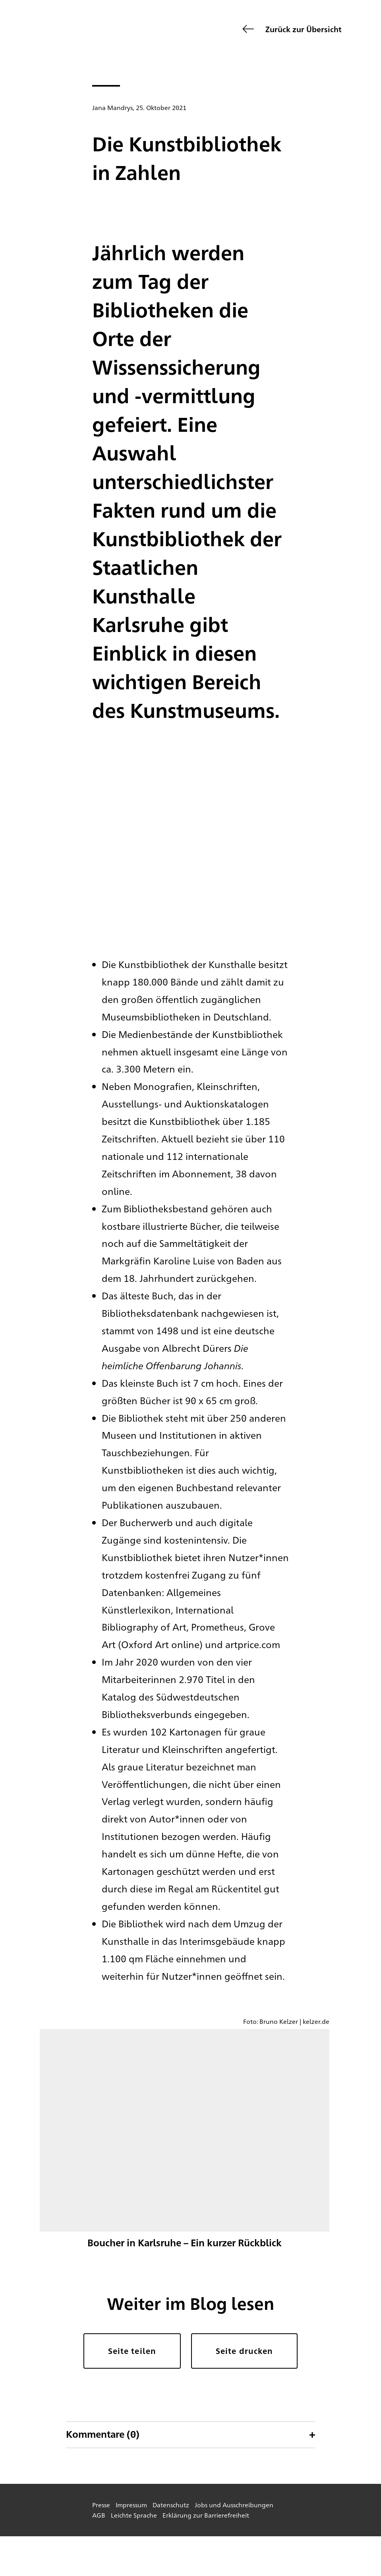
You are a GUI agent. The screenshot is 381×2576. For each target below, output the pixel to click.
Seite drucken (244, 2351)
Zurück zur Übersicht (303, 29)
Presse (101, 2505)
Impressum (131, 2505)
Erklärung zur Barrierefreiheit (205, 2515)
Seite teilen (132, 2351)
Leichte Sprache (134, 2515)
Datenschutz (171, 2505)
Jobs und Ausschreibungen (234, 2505)
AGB (98, 2515)
